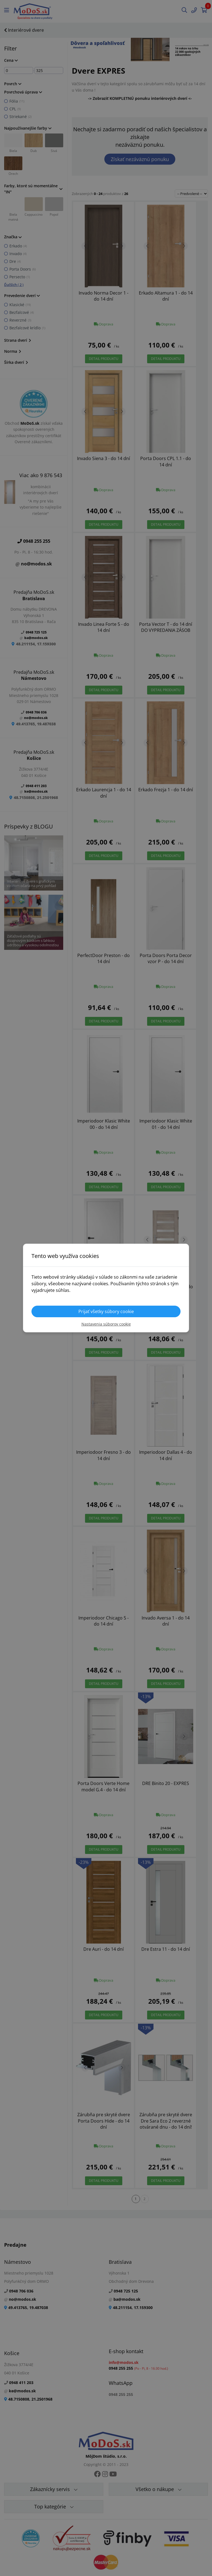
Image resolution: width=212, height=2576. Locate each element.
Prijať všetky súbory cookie (106, 1311)
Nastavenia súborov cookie (106, 1324)
